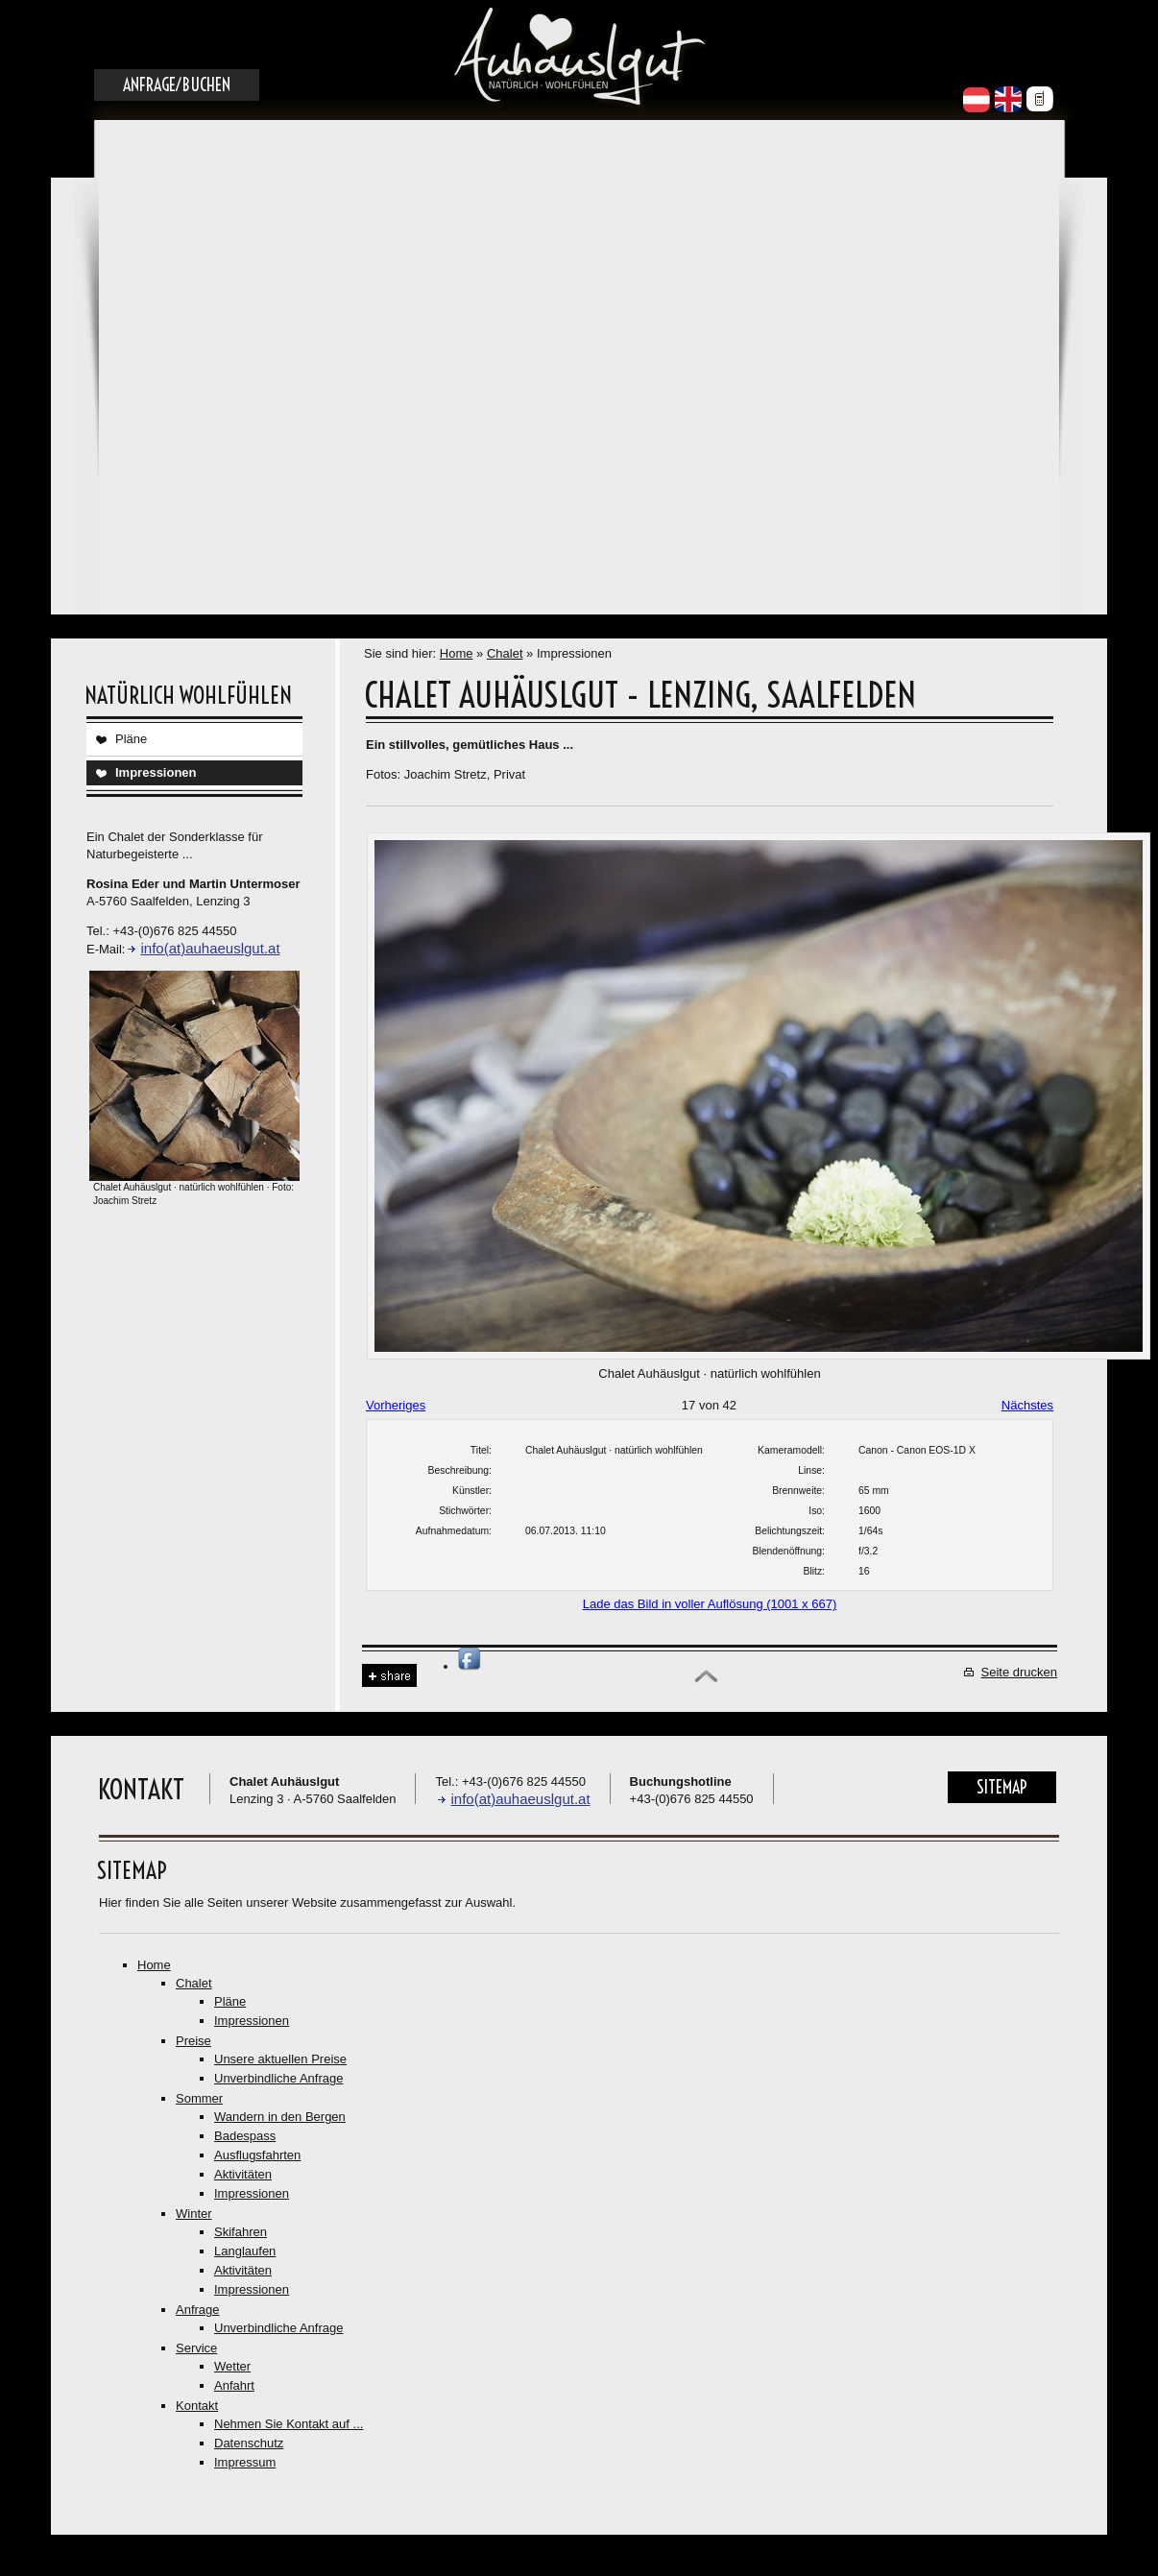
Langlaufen (245, 2251)
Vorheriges (395, 1405)
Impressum (245, 2462)
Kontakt (197, 2405)
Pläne (131, 739)
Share (389, 1676)
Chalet (505, 653)
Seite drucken (1019, 1672)
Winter (194, 2213)
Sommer (199, 2098)
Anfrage (198, 2309)
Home (456, 653)
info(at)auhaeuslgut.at (209, 948)
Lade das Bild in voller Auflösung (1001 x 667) (710, 1604)
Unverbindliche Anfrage (278, 2078)
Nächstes (1027, 1405)
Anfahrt (234, 2385)
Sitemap (1002, 1787)
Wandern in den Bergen (280, 2116)
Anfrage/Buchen (176, 85)
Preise (193, 2041)
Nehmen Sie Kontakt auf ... (288, 2424)
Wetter (232, 2366)
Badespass (245, 2136)
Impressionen (156, 772)
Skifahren (240, 2232)
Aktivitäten (243, 2174)
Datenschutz (248, 2443)
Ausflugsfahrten (257, 2155)
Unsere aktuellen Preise (280, 2059)
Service (196, 2348)
